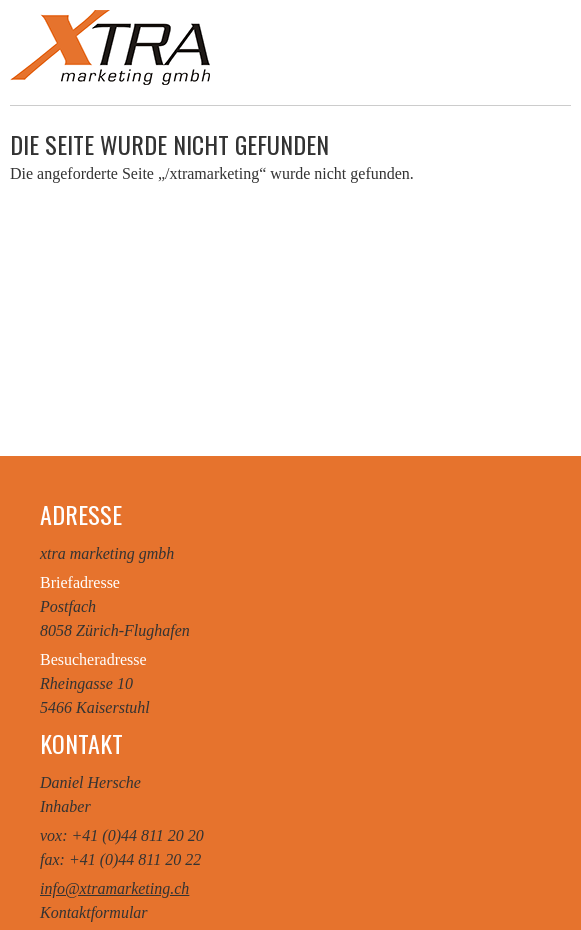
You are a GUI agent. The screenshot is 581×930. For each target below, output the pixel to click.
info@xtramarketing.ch (114, 888)
